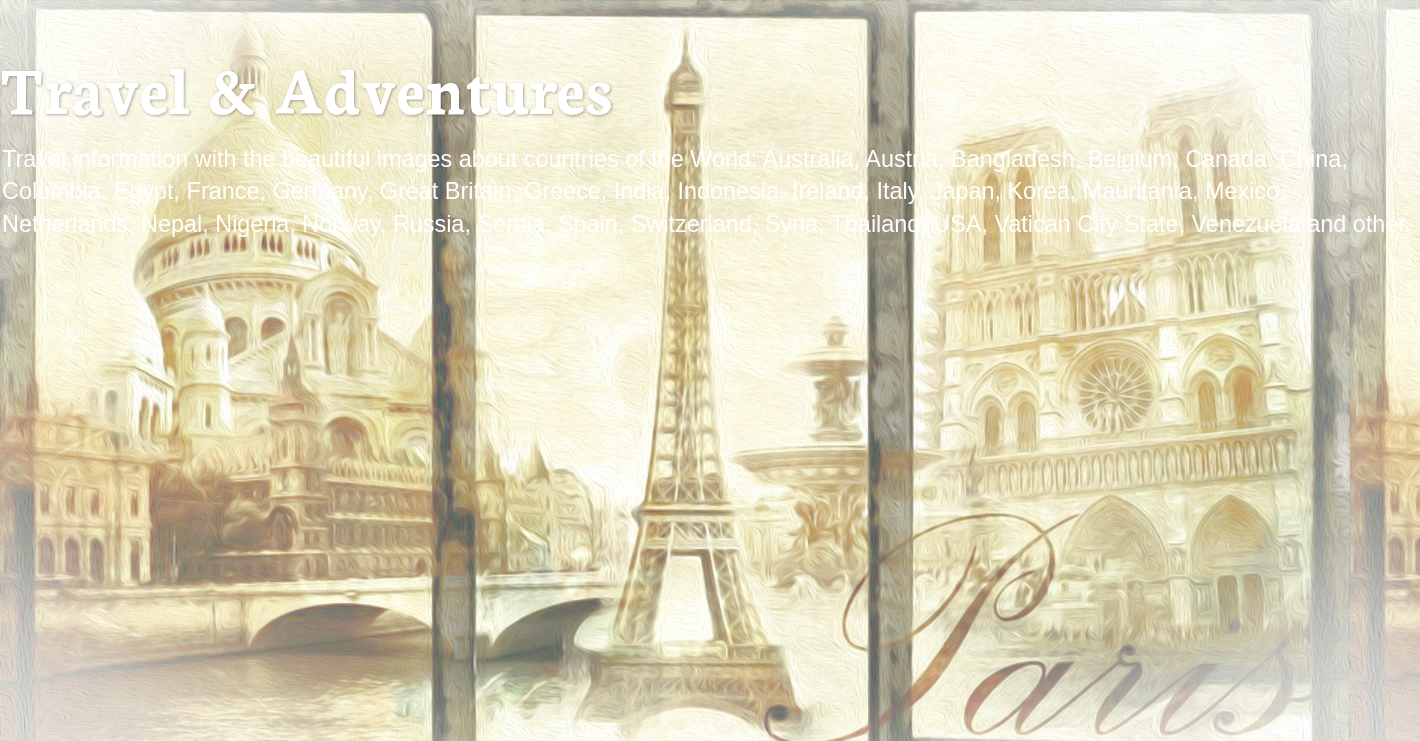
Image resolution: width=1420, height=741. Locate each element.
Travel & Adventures (306, 86)
